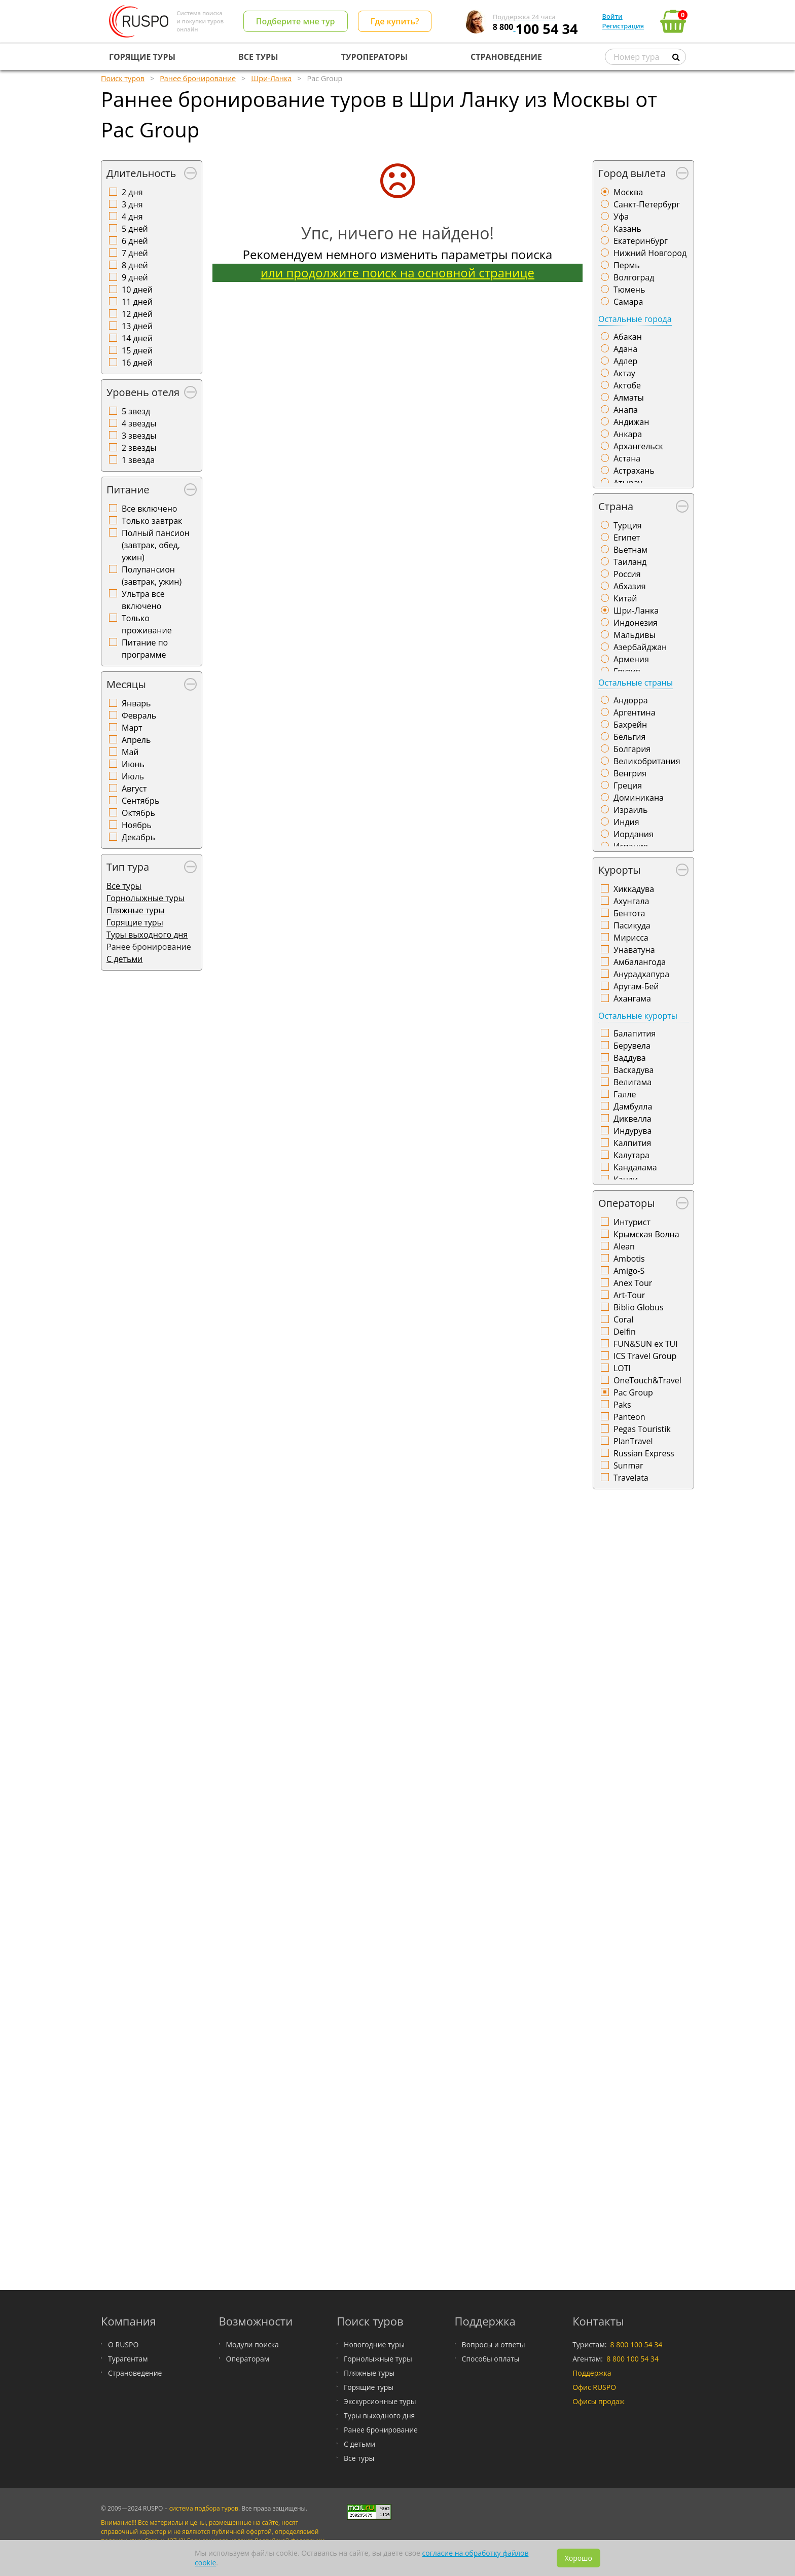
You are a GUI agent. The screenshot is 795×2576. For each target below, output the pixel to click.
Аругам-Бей (636, 986)
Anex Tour (632, 1283)
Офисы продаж (598, 2401)
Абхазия (629, 586)
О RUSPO (123, 2344)
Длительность (141, 173)
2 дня (132, 192)
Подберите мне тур (295, 21)
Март (132, 727)
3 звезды (139, 435)
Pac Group (633, 1392)
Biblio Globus (638, 1307)
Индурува (632, 1130)
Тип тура (127, 867)
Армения (631, 659)
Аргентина (634, 712)
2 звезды (139, 447)
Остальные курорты (637, 1015)
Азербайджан (640, 647)
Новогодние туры (374, 2344)
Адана (625, 348)
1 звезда (138, 460)
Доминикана (638, 797)
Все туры (123, 885)
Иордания (633, 834)
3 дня (132, 204)
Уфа (621, 216)
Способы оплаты (491, 2359)
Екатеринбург (640, 240)
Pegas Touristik (642, 1429)
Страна (615, 506)
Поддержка (591, 2373)
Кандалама (635, 1167)
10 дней (137, 289)
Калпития (632, 1143)
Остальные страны (635, 682)
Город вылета (632, 173)
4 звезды (139, 423)
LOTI (622, 1368)
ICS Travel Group (644, 1356)
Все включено (149, 508)
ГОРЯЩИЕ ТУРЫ (142, 56)
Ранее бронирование (381, 2430)
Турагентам (128, 2359)
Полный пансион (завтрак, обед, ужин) (156, 545)
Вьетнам (630, 549)
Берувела (632, 1045)
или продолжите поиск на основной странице (397, 272)
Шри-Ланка (636, 610)
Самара (628, 301)
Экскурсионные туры (380, 2401)
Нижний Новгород (649, 253)
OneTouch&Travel (647, 1380)
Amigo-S (628, 1270)
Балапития (634, 1033)
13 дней (137, 326)
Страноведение (135, 2373)
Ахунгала (631, 901)
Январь (136, 703)
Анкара (627, 434)
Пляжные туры (135, 910)
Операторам (247, 2359)
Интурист (632, 1222)
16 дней (137, 362)
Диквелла (632, 1118)
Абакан (627, 336)
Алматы (628, 397)
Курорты (619, 870)
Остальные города (635, 319)
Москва (628, 192)
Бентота (629, 913)
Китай (625, 598)
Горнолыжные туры (145, 898)
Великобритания (646, 761)
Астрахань (634, 470)
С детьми (124, 958)
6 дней (135, 240)
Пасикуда (632, 925)
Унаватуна (634, 949)
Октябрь (138, 812)
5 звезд (136, 411)
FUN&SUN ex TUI (645, 1343)
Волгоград (633, 277)
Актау (624, 373)
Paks (622, 1404)
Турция (627, 525)
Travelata (630, 1477)
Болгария (632, 749)
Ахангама (632, 998)
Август (134, 788)
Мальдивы (634, 634)
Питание (127, 489)
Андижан (631, 421)
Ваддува (629, 1057)
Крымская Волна (646, 1234)
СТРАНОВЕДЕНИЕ (506, 56)
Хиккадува (633, 889)
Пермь (626, 265)
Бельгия (629, 736)
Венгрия (629, 773)
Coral (623, 1319)
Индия (626, 822)
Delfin (624, 1331)
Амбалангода (639, 962)
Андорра (630, 700)
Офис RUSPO (594, 2387)
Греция (627, 785)
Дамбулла (632, 1106)
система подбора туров (203, 2508)
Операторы (626, 1203)
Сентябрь (140, 800)
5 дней (135, 228)
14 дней (137, 338)
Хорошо (578, 2558)
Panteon (629, 1416)
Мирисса (630, 937)
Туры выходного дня (147, 934)
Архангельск (638, 446)
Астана (626, 458)
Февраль (139, 715)
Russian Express (643, 1453)
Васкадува (633, 1070)
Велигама (632, 1082)
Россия (627, 574)
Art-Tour (629, 1295)
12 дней (137, 313)
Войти (612, 16)
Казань (627, 228)
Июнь (133, 764)
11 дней (137, 301)
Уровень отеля (142, 392)
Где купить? (395, 21)
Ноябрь (137, 825)
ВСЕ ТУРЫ (258, 56)
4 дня (132, 216)
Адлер (625, 361)
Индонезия (635, 622)
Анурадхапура (641, 974)
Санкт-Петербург (646, 204)
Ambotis (629, 1258)
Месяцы (126, 684)
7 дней (135, 253)
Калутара (631, 1155)
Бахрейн (630, 724)
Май (130, 752)
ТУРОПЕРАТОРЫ (374, 56)
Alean (624, 1246)
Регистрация (623, 25)
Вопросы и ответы (493, 2344)
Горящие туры (134, 922)
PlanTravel (633, 1441)
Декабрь (138, 837)
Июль (133, 776)
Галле (624, 1094)
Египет (626, 537)
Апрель (136, 739)
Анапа (625, 409)
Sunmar (628, 1465)
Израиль (630, 809)
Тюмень (629, 289)
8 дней (135, 265)
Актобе (627, 385)
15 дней (137, 350)
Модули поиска (252, 2344)
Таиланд (629, 561)
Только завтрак (152, 520)
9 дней (135, 277)
